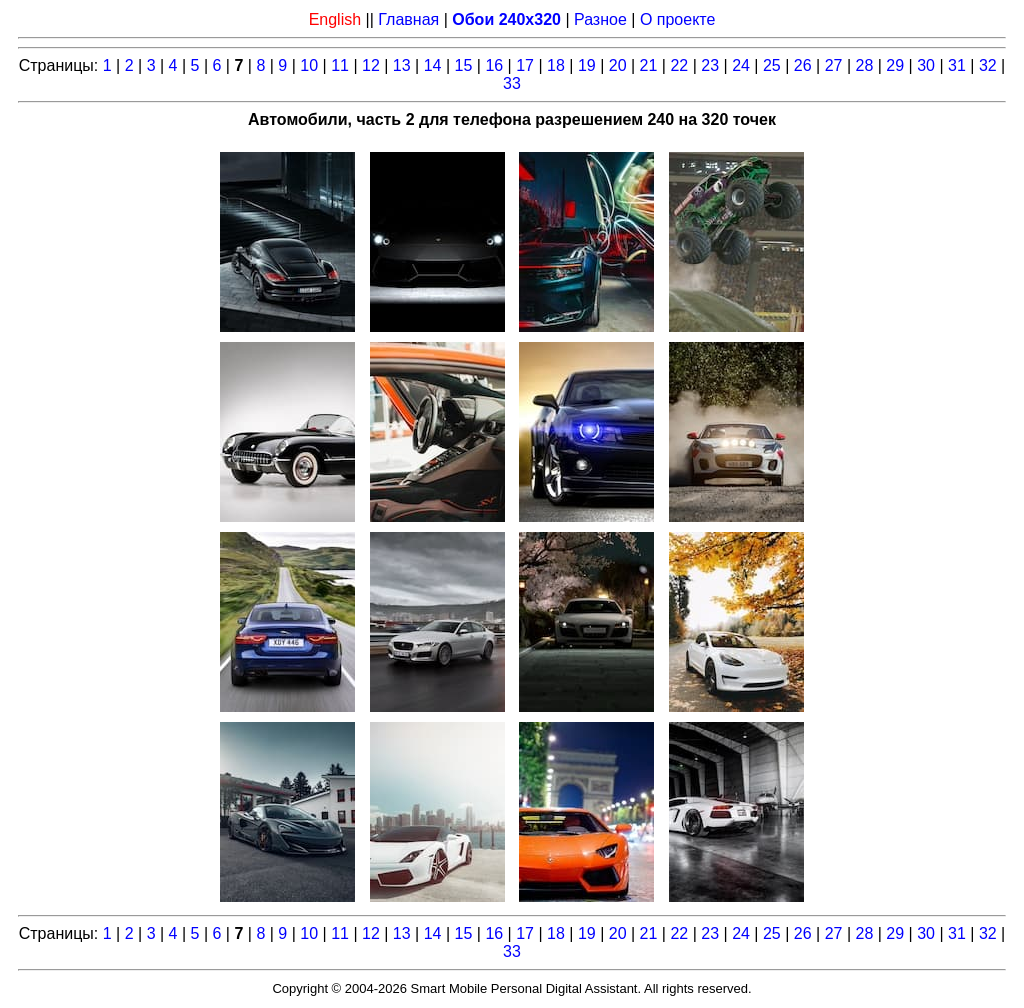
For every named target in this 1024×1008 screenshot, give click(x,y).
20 (618, 65)
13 (402, 65)
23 (710, 65)
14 (433, 65)
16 (494, 65)
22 (679, 65)
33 (512, 83)
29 (895, 65)
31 (957, 65)
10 (309, 65)
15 (464, 65)
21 (649, 65)
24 (741, 65)
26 (803, 65)
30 (926, 65)
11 (340, 65)
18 (556, 65)
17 (525, 65)
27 (834, 65)
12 (371, 65)
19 (587, 65)
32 (988, 65)
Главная (408, 19)
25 (772, 65)
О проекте (677, 19)
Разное (600, 19)
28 (865, 65)
